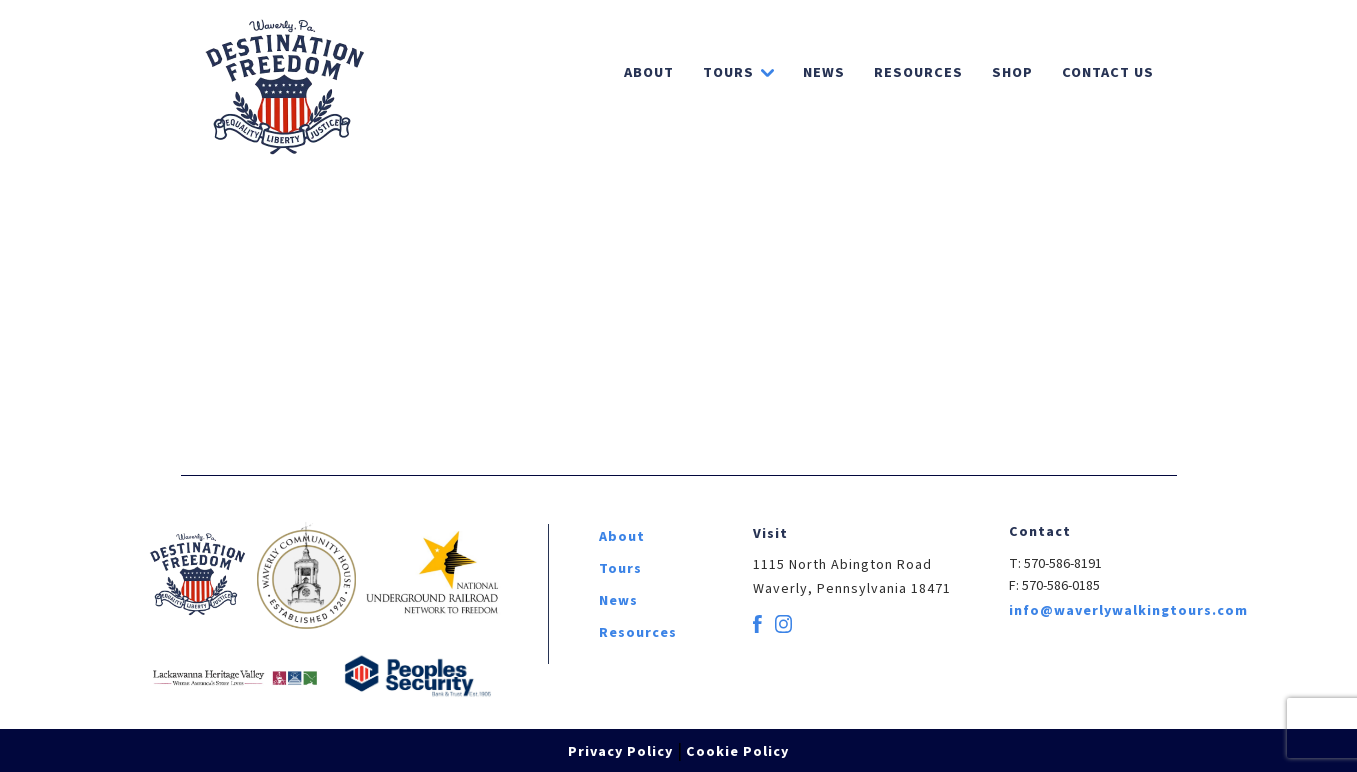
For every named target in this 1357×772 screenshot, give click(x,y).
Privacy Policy (620, 752)
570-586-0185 (1061, 586)
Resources (918, 72)
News (824, 72)
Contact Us (1108, 72)
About (649, 72)
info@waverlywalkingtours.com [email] (1128, 611)
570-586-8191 (1063, 564)
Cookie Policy (737, 752)
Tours (728, 72)
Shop (1012, 72)
